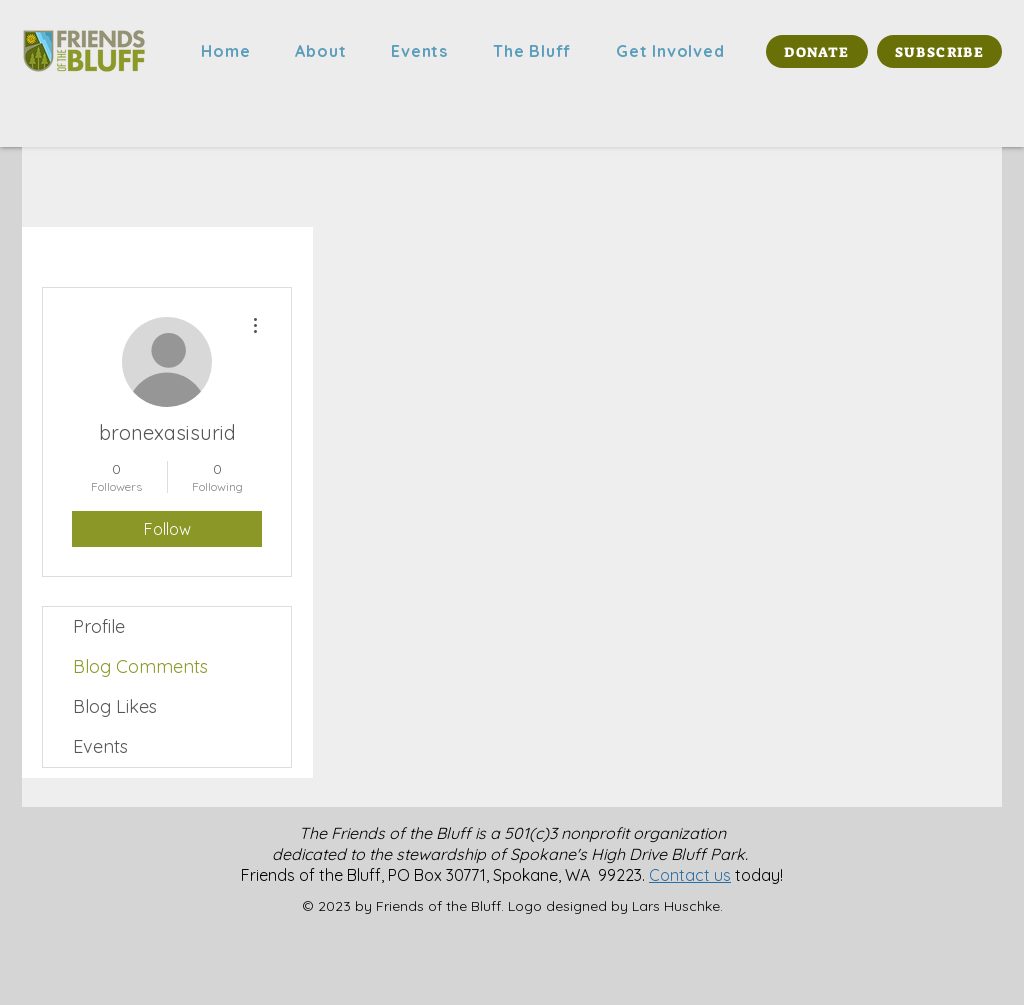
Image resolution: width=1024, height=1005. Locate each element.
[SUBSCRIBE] (939, 51)
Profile (99, 626)
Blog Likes (115, 706)
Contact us (690, 875)
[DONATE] (817, 51)
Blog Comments (140, 666)
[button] (321, 51)
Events (100, 746)
